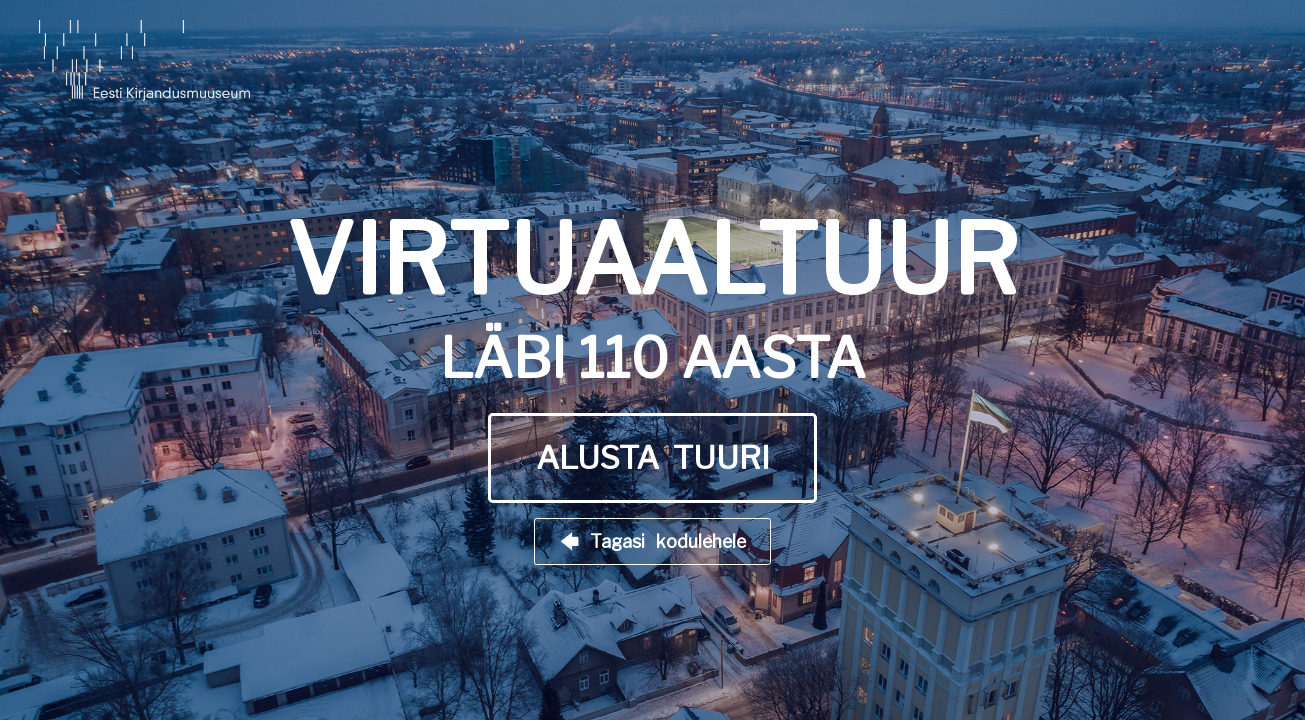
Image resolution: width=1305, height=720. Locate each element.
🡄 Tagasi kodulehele (653, 541)
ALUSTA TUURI (653, 458)
